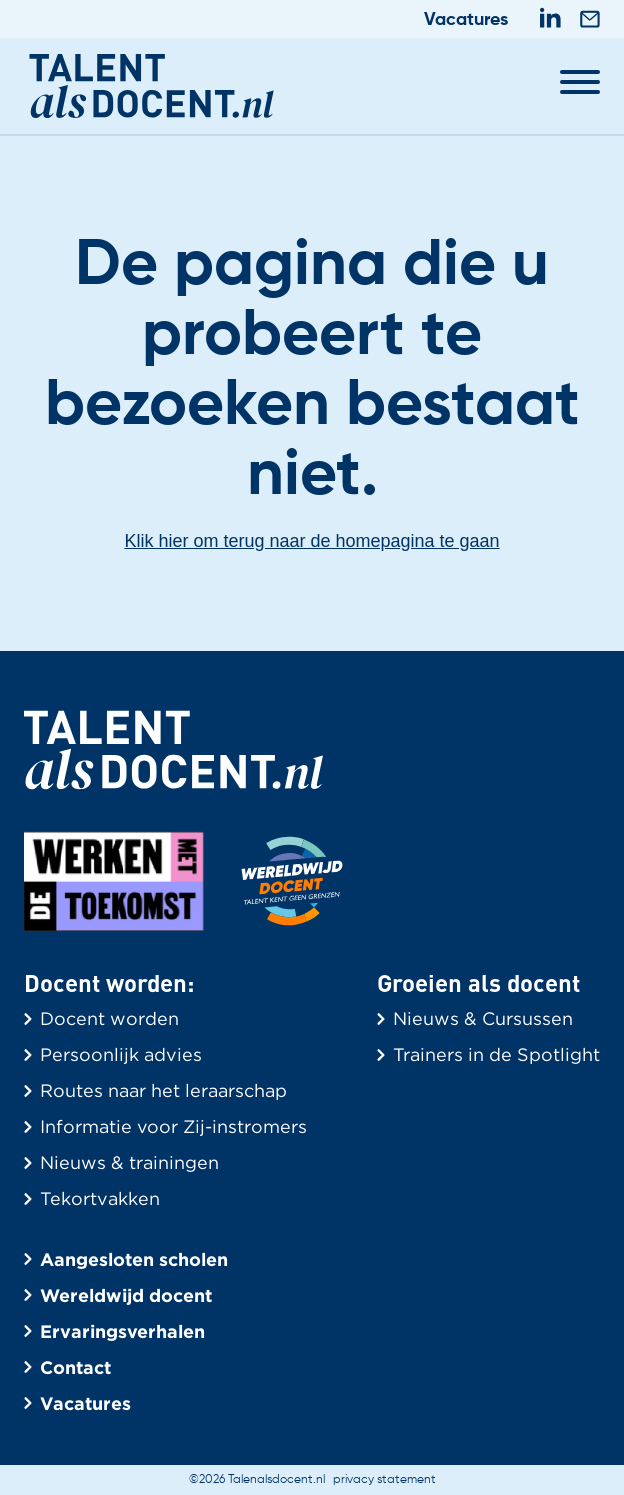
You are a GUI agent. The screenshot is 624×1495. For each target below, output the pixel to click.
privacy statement (384, 1480)
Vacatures (466, 20)
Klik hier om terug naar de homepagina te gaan (311, 541)
